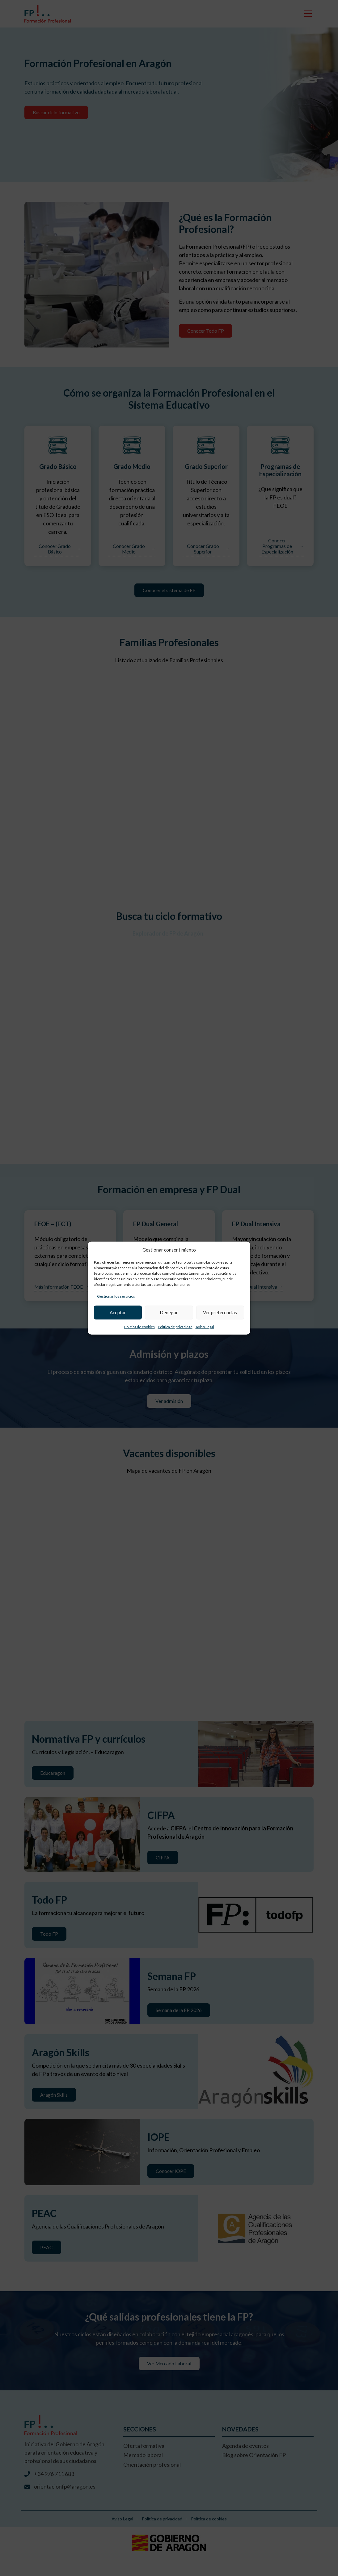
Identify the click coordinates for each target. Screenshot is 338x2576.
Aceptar (118, 1312)
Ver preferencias (220, 1312)
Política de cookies (139, 1326)
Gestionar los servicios (116, 1296)
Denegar (169, 1312)
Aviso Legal (205, 1326)
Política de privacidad (175, 1326)
